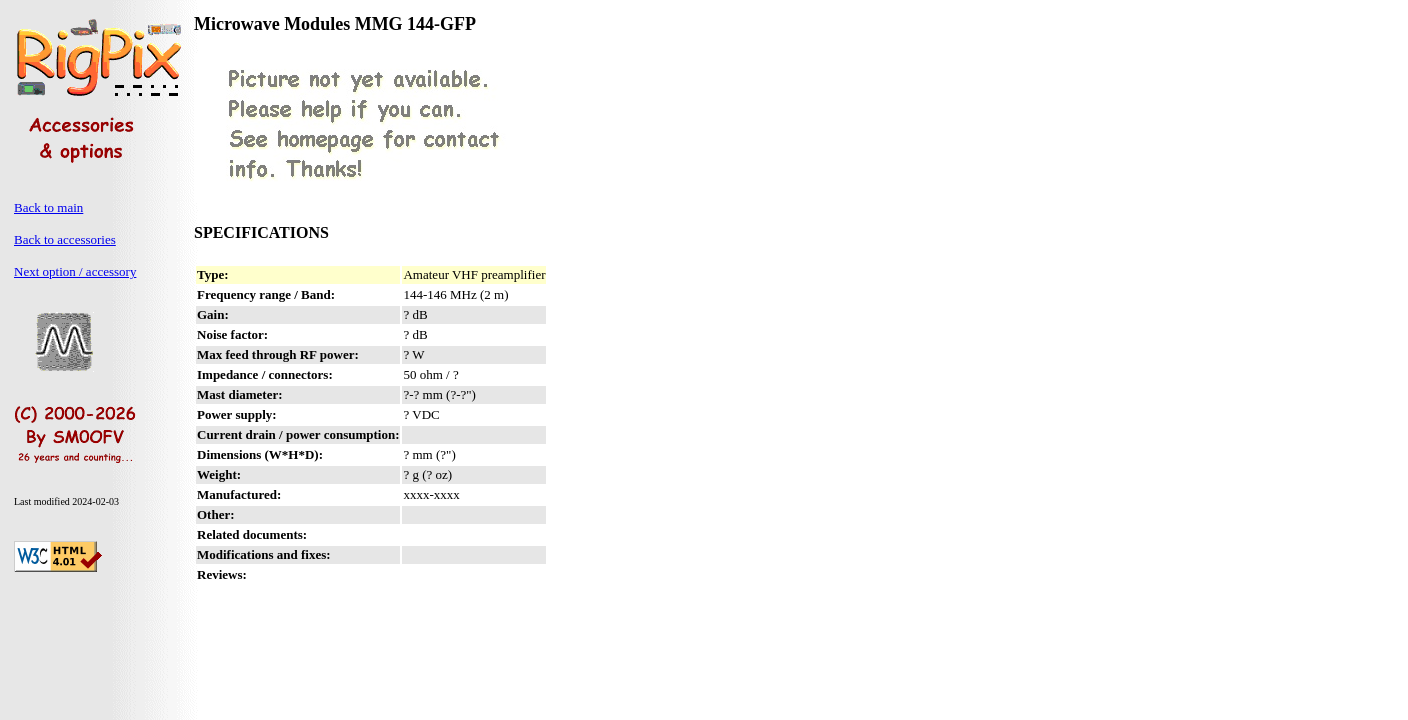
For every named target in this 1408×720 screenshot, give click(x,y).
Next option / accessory (75, 271)
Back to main (48, 207)
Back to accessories (65, 239)
